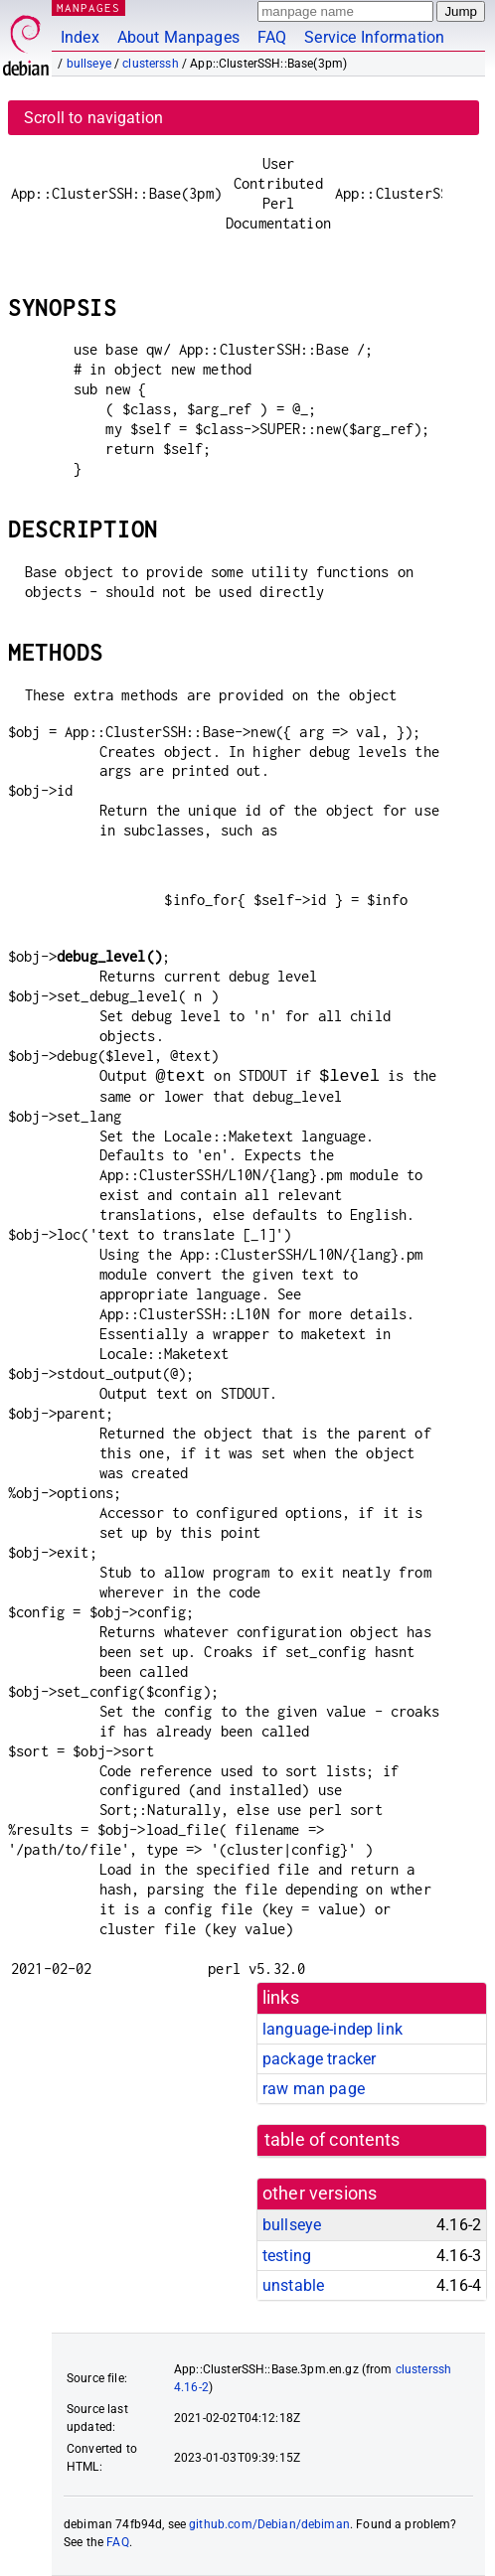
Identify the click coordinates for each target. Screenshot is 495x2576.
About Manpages (178, 37)
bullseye (89, 64)
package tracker (319, 2058)
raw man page (313, 2088)
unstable (293, 2285)
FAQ (271, 37)
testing (286, 2255)
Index (80, 37)
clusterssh (150, 64)
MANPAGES (88, 7)
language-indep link (332, 2029)
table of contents (332, 2140)
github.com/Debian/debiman (269, 2524)
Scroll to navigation (93, 117)
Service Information (374, 37)
